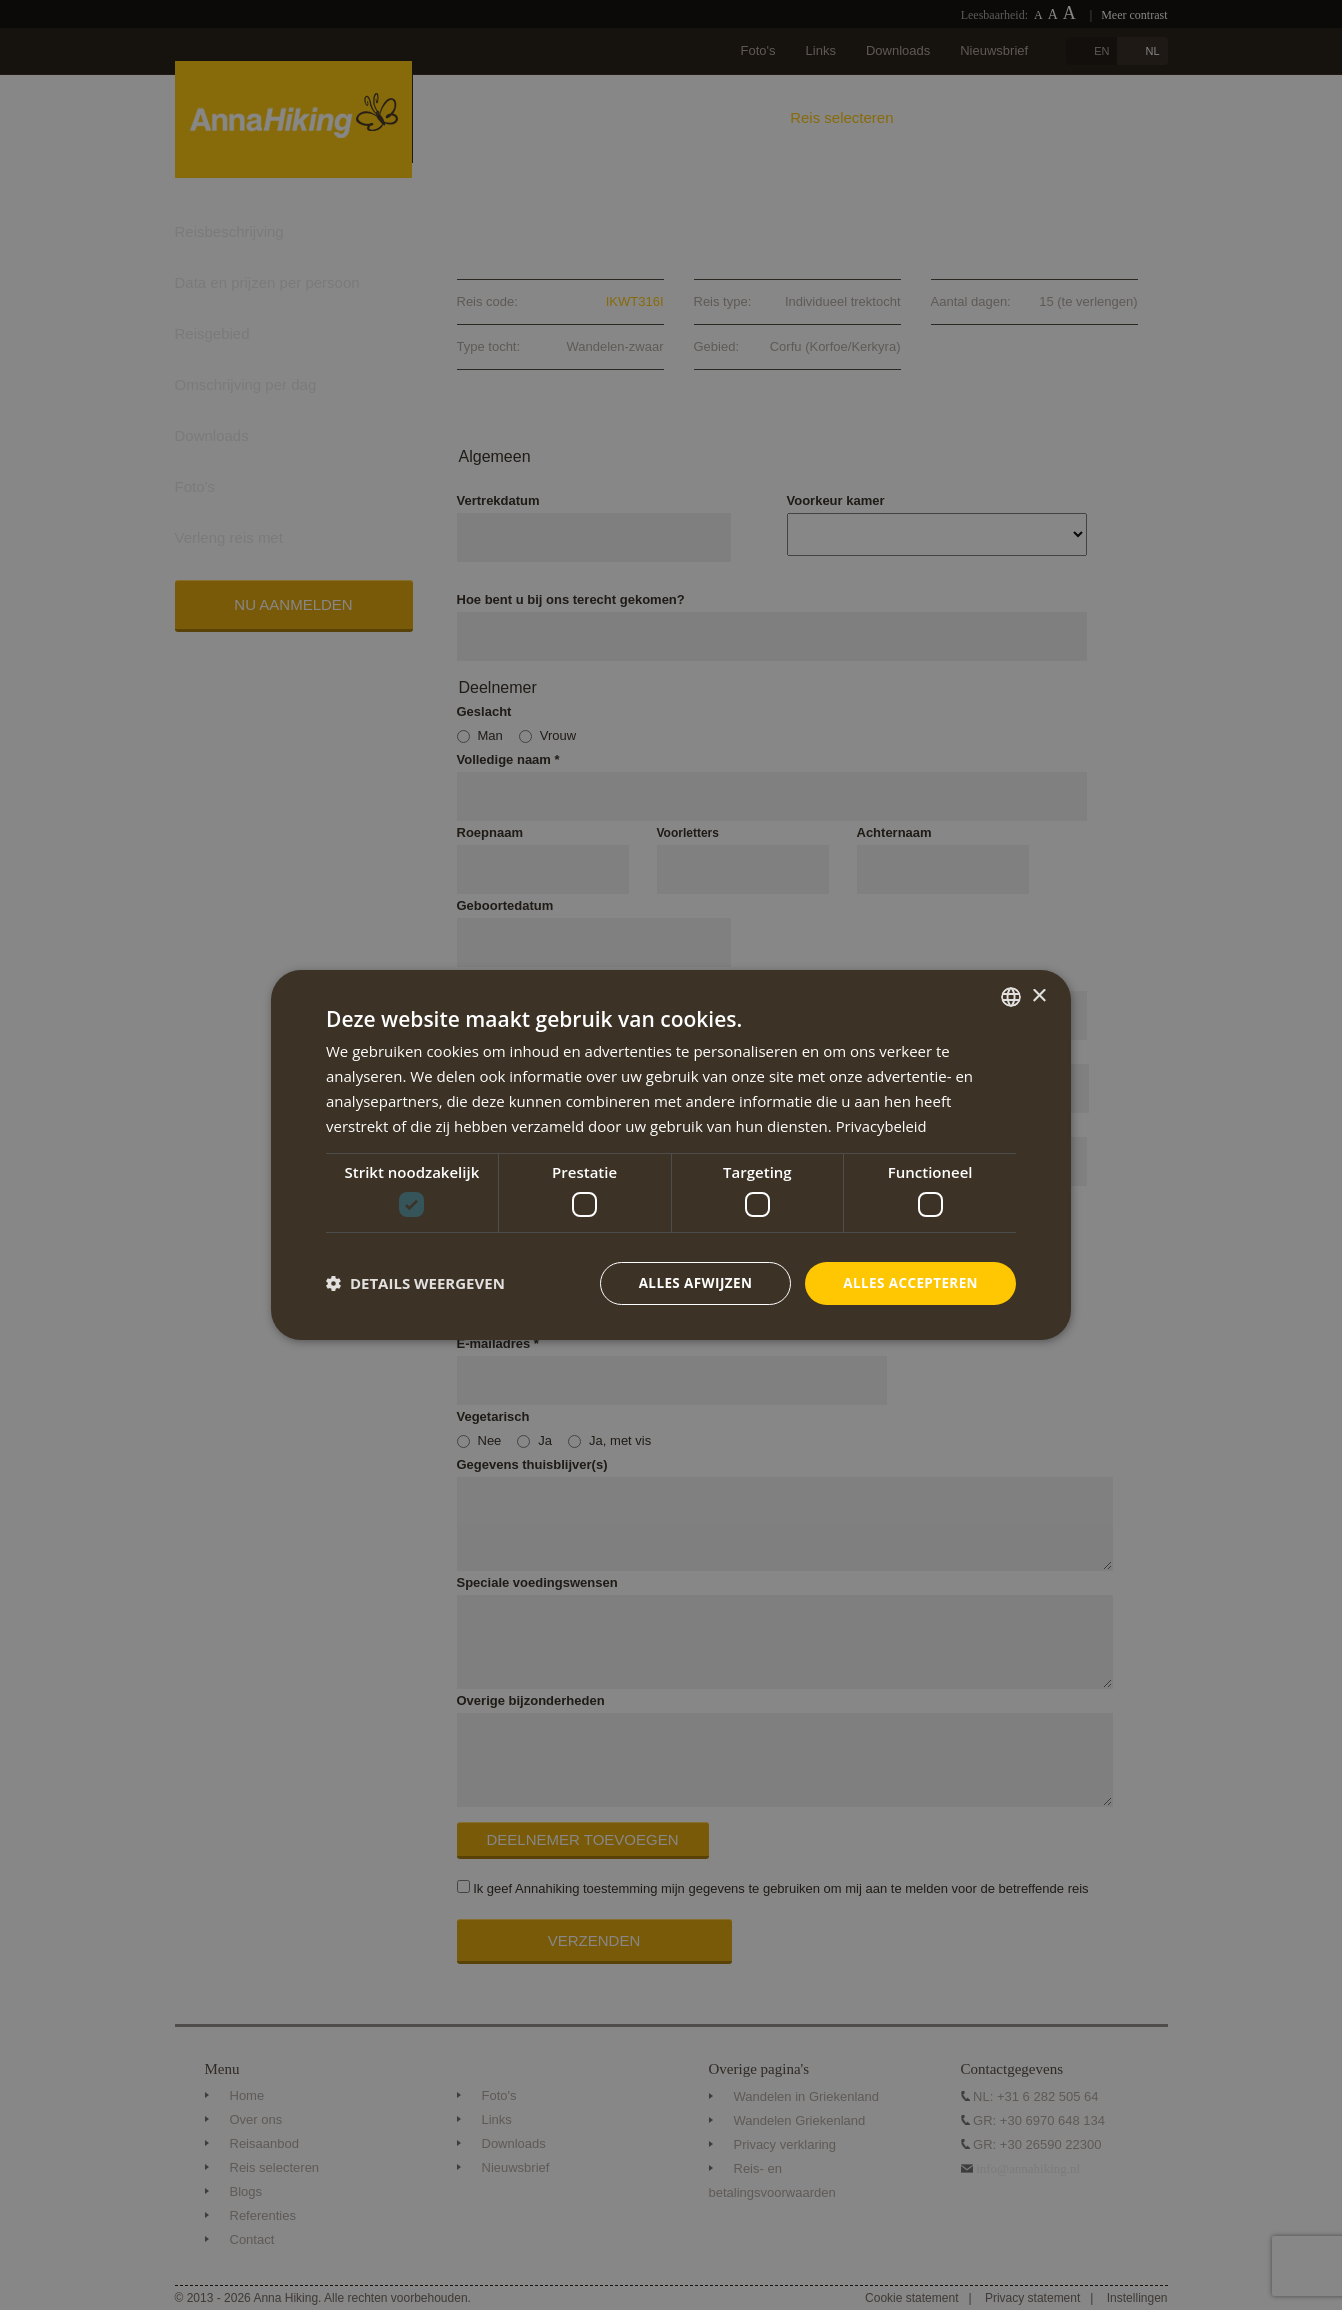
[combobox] (1011, 996)
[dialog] (671, 1155)
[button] (415, 1283)
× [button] (1038, 995)
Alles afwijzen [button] (689, 1282)
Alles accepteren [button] (908, 1282)
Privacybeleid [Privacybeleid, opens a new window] (882, 1125)
